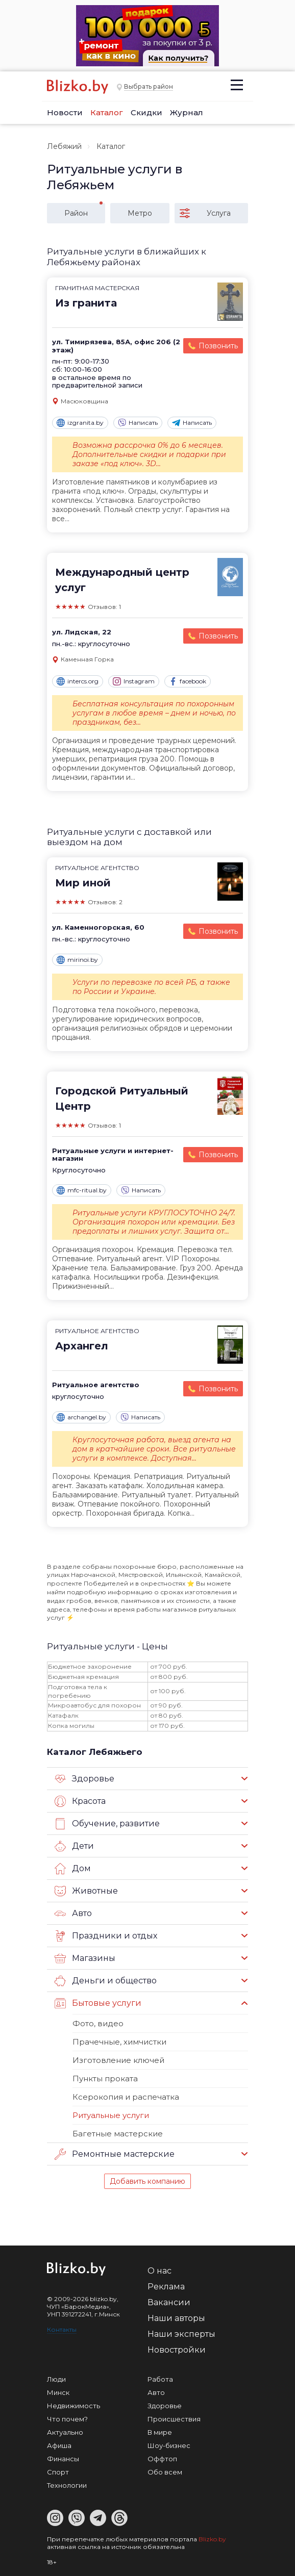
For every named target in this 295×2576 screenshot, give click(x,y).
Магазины (85, 1958)
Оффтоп (162, 2459)
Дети (74, 1846)
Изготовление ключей (118, 2060)
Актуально (65, 2432)
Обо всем (165, 2472)
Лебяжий (64, 146)
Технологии (67, 2485)
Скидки (146, 112)
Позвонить (218, 345)
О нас (159, 2271)
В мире (160, 2432)
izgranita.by (80, 423)
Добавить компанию (147, 2181)
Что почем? (67, 2419)
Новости (65, 112)
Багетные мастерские (117, 2133)
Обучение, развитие (107, 1823)
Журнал (186, 112)
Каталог (106, 112)
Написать (138, 423)
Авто (73, 1913)
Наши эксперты (181, 2334)
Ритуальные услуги (110, 2115)
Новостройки (177, 2350)
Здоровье (84, 1778)
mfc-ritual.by (82, 1190)
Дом (73, 1868)
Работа (160, 2379)
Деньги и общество (106, 1980)
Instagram (134, 681)
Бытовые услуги (98, 2003)
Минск (58, 2392)
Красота (80, 1801)
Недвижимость (73, 2406)
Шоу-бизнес (169, 2445)
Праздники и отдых (106, 1936)
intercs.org (78, 681)
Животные (86, 1891)
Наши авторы (176, 2318)
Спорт (58, 2472)
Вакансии (169, 2302)
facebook (187, 681)
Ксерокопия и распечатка (125, 2097)
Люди (56, 2379)
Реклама (166, 2286)
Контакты (62, 2329)
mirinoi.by (77, 960)
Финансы (63, 2459)
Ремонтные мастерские (115, 2154)
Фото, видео (98, 2023)
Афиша (59, 2445)
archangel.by (81, 1417)
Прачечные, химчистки (119, 2042)
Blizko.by (212, 2539)
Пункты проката (105, 2078)
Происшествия (174, 2419)
